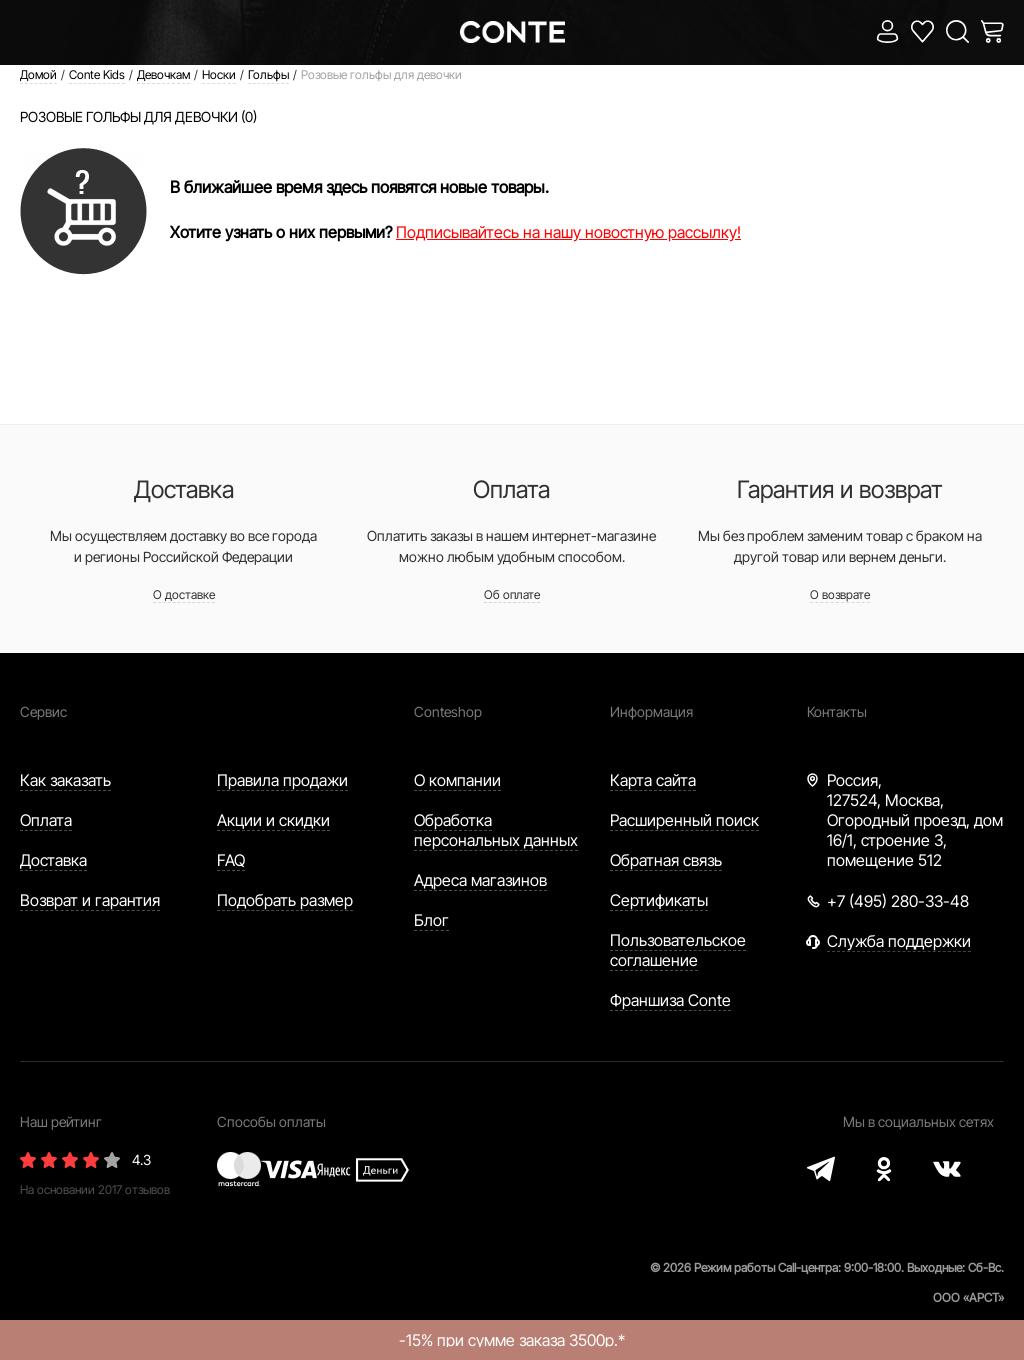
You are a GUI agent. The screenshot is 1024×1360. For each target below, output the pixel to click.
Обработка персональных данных (496, 830)
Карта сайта (653, 780)
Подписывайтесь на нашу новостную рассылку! (568, 232)
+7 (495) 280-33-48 (898, 901)
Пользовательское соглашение (678, 950)
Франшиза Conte (670, 1000)
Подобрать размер (285, 900)
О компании (457, 780)
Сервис (43, 711)
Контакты (837, 711)
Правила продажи (282, 780)
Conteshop (448, 711)
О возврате (840, 594)
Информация (651, 711)
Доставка (53, 860)
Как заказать (65, 780)
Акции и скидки (273, 820)
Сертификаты (659, 900)
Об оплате (512, 594)
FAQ (231, 860)
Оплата (46, 820)
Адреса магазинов (480, 880)
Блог (431, 920)
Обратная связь (666, 860)
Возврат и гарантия (90, 900)
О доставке (184, 594)
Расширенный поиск (684, 820)
